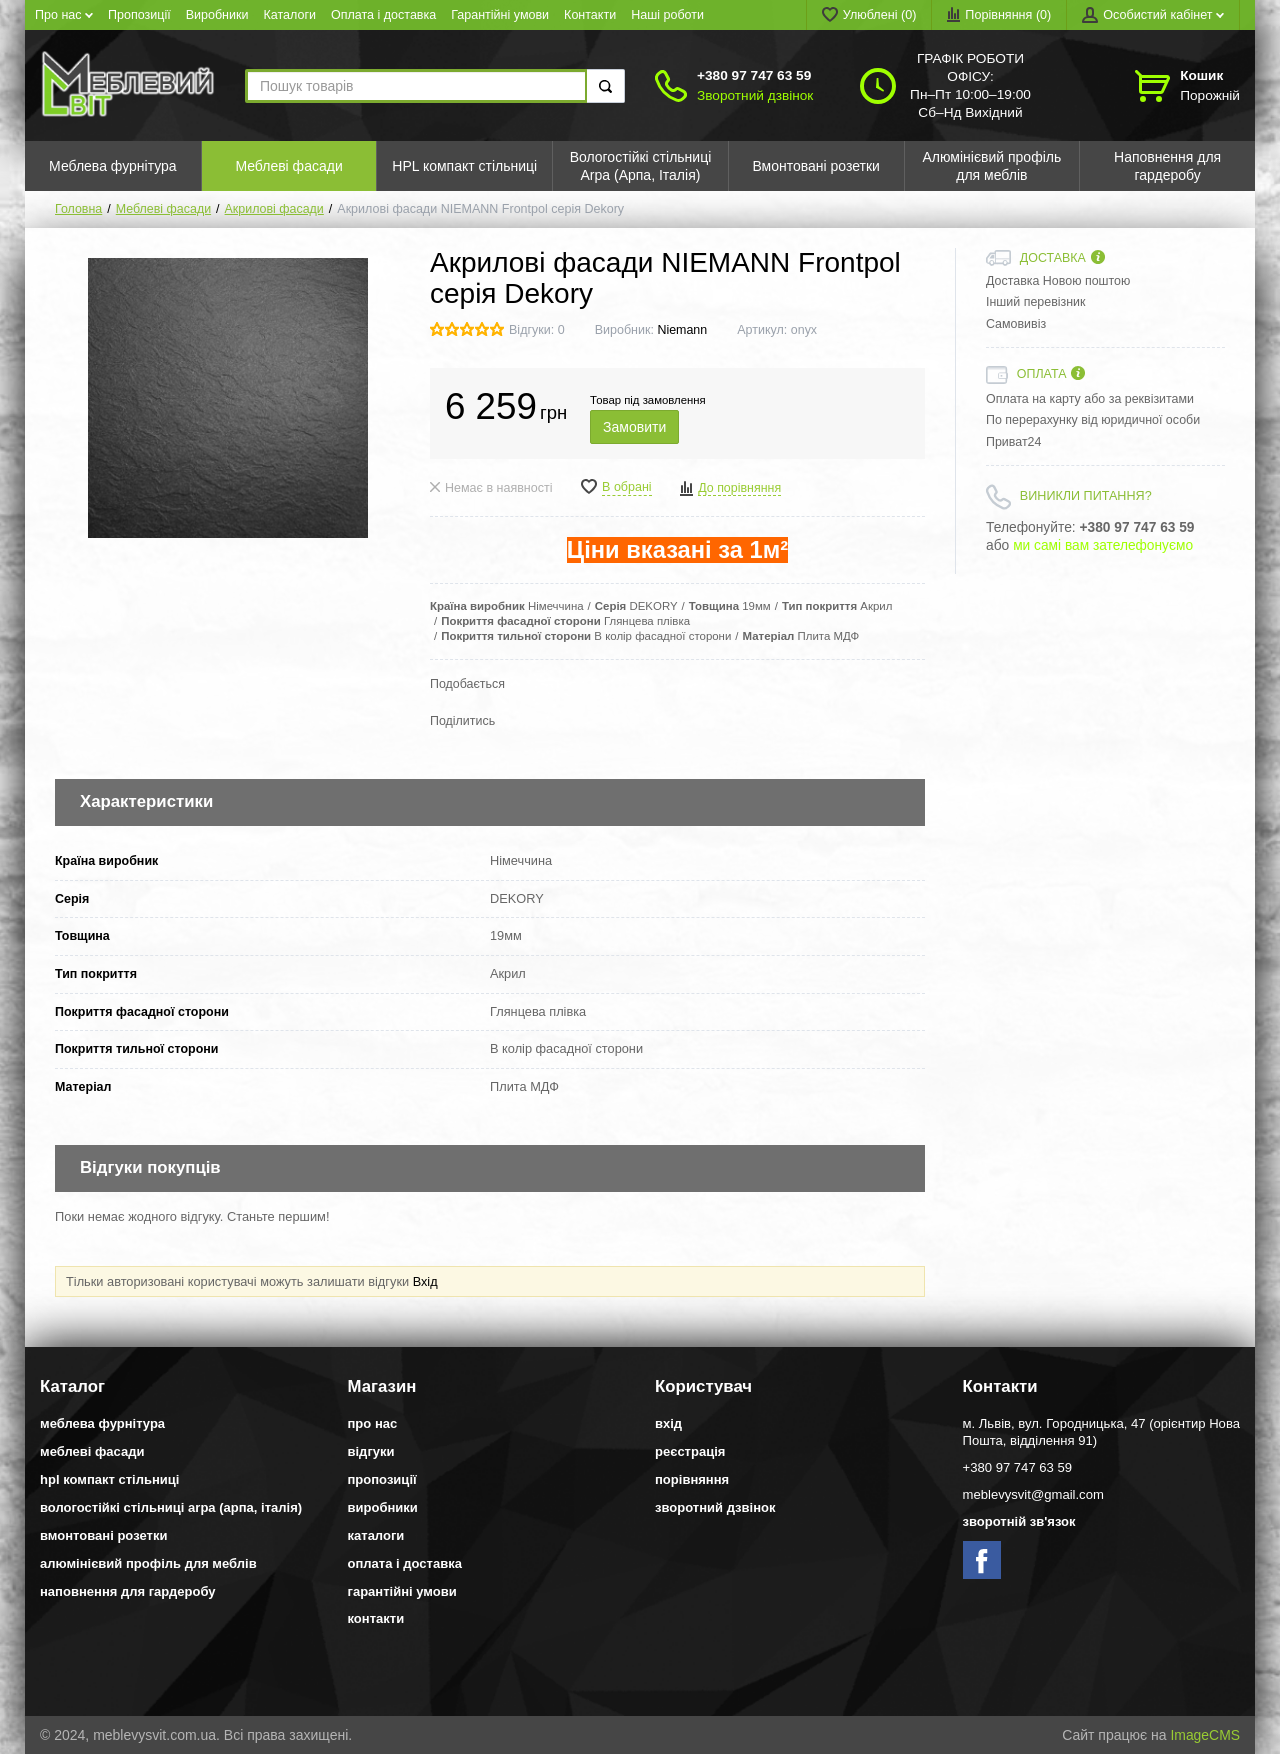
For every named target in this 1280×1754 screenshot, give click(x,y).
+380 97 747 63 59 (754, 75)
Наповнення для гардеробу (127, 1591)
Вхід (425, 1281)
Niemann (682, 330)
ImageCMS (1205, 1735)
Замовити (634, 427)
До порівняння (739, 488)
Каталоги (290, 15)
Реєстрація (690, 1451)
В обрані (627, 487)
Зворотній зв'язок (1019, 1521)
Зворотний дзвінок (755, 95)
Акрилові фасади (274, 209)
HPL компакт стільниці (109, 1479)
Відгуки (371, 1451)
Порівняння (692, 1479)
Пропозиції (139, 15)
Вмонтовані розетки (103, 1535)
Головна (78, 209)
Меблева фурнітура (102, 1423)
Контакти (590, 15)
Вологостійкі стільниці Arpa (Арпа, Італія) (171, 1507)
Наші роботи (667, 15)
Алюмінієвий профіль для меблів (148, 1563)
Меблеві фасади (163, 209)
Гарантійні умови (500, 15)
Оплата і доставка (383, 15)
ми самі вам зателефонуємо (1103, 545)
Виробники (217, 15)
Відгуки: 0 (537, 330)
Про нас (64, 15)
